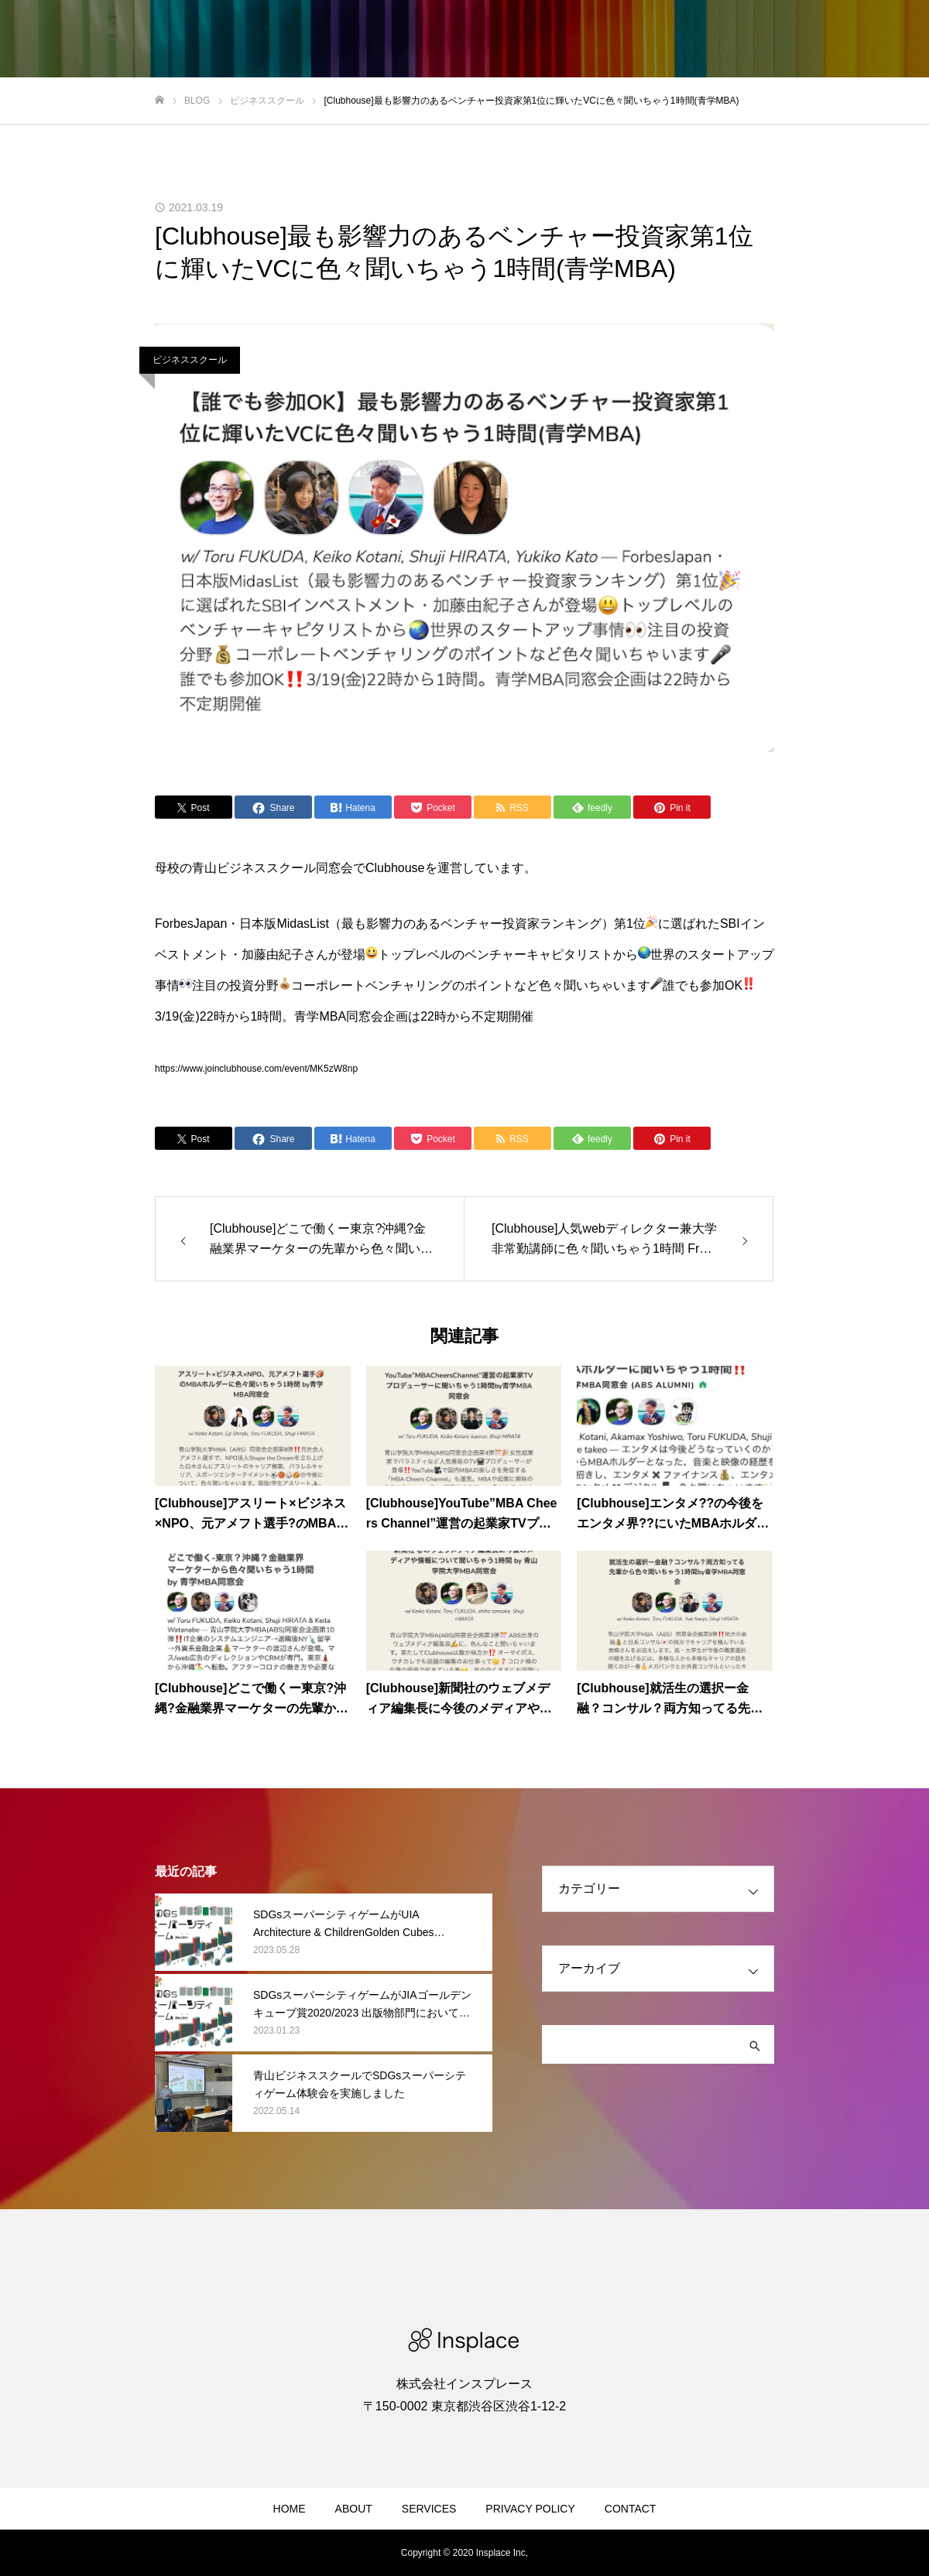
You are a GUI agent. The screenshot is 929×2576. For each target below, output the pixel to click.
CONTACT (630, 2508)
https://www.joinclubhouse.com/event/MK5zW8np (256, 1068)
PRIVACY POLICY (529, 2508)
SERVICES (429, 2508)
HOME (289, 2508)
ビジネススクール (190, 359)
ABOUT (353, 2508)
